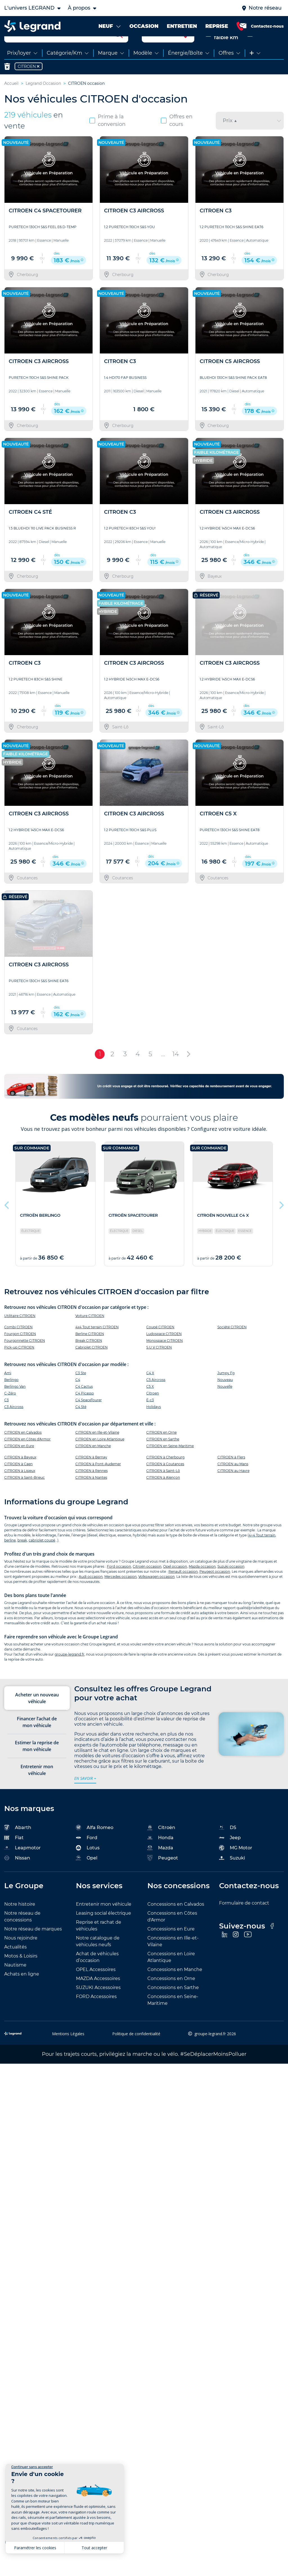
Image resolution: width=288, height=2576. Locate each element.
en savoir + (85, 1796)
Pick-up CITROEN (19, 1365)
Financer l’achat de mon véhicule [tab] (37, 1740)
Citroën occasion (147, 1584)
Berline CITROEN (89, 1352)
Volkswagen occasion (156, 1594)
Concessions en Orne (171, 1996)
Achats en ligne (21, 1992)
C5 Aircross (155, 1398)
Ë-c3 (150, 1418)
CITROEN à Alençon (163, 1496)
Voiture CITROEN (89, 1334)
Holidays (153, 1425)
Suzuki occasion (230, 1584)
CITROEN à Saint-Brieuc (24, 1496)
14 (175, 1072)
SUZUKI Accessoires (98, 2005)
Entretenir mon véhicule (103, 1922)
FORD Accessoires (96, 2014)
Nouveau (225, 1398)
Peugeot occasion (214, 1589)
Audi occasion (91, 1594)
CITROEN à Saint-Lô (163, 1489)
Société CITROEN (232, 1345)
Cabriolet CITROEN (91, 1365)
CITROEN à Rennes (91, 1489)
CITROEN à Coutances (165, 1482)
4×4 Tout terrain (262, 1553)
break (22, 1558)
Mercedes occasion (120, 1594)
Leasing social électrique (103, 1931)
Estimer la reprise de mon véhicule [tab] (37, 1764)
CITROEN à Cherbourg (165, 1475)
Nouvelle (224, 1405)
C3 (6, 1418)
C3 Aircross (13, 1425)
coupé (49, 1558)
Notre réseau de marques (33, 1947)
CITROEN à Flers (231, 1475)
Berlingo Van (15, 1405)
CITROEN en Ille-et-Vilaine (97, 1451)
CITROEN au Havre (233, 1489)
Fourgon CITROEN (20, 1352)
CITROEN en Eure (19, 1464)
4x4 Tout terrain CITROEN (97, 1345)
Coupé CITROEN (160, 1345)
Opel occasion (175, 1584)
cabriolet (36, 1558)
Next (281, 1222)
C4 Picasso (84, 1411)
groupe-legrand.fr (69, 1672)
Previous (7, 1222)
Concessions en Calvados (175, 1922)
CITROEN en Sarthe (162, 1457)
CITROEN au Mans (232, 1482)
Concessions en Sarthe (173, 2005)
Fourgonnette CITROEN (24, 1358)
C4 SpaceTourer (88, 1418)
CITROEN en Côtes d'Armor (27, 1457)
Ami (7, 1391)
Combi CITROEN (18, 1345)
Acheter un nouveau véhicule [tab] (37, 1716)
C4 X (150, 1391)
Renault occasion (183, 1589)
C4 (77, 1398)
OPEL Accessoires (96, 1987)
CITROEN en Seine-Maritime (170, 1464)
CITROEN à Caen (18, 1482)
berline (10, 1558)
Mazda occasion (202, 1584)
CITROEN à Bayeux (20, 1475)
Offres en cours (176, 139)
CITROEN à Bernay (91, 1475)
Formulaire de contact (244, 1921)
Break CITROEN (88, 1358)
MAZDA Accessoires (98, 1996)
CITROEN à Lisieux (19, 1489)
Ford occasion (119, 1584)
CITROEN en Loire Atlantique (99, 1457)
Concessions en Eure (171, 1947)
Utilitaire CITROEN (19, 1334)
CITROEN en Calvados (23, 1451)
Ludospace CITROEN (164, 1352)
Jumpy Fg (226, 1391)
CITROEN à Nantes (91, 1496)
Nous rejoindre (20, 1956)
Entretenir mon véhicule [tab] (37, 1787)
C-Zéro (10, 1411)
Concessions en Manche (174, 1987)
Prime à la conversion (107, 139)
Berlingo (11, 1398)
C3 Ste (80, 1391)
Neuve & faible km (222, 52)
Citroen (152, 1411)
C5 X (150, 1405)
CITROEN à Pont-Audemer (98, 1482)
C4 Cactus (84, 1405)
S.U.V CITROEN (159, 1365)
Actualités (15, 1965)
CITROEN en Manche (93, 1464)
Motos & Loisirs (20, 1974)
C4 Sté (80, 1425)
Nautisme (15, 1983)
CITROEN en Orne (161, 1451)
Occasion (263, 52)
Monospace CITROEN (164, 1358)
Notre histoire (19, 1922)
